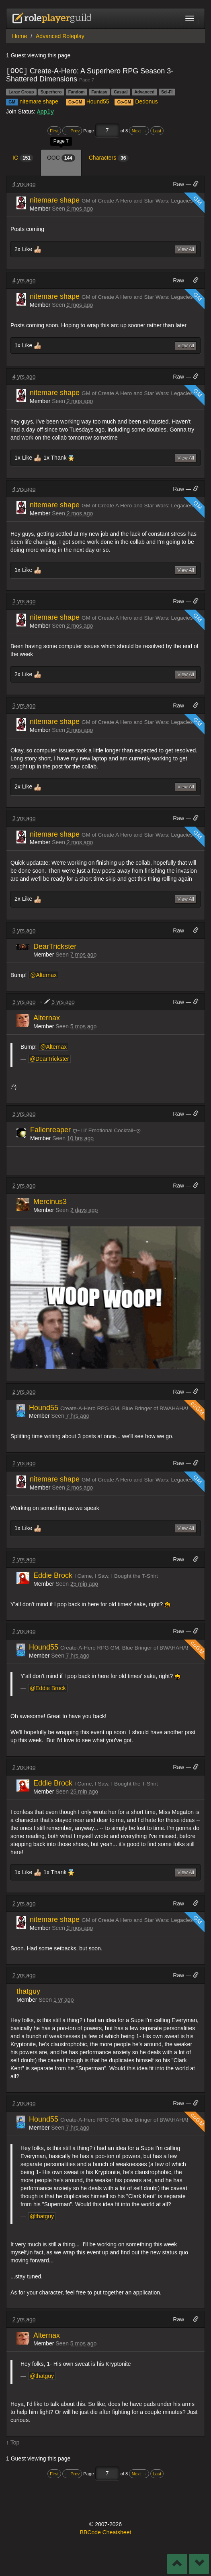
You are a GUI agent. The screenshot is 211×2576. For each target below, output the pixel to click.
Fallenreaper (51, 1129)
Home (19, 36)
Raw (178, 183)
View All (185, 249)
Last (157, 130)
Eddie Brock (53, 1575)
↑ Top (12, 2442)
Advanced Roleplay (60, 36)
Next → (138, 130)
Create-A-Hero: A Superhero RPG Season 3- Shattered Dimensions (89, 75)
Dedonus (146, 101)
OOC (61, 157)
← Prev (72, 130)
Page (89, 130)
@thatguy (42, 2216)
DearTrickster (54, 946)
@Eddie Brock (48, 1687)
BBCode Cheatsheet (105, 2532)
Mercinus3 (50, 1201)
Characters (109, 157)
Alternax (46, 1017)
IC (22, 157)
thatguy (28, 1991)
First (54, 130)
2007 (101, 2524)
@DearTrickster (49, 1058)
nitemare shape (38, 101)
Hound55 (97, 101)
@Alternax (43, 974)
